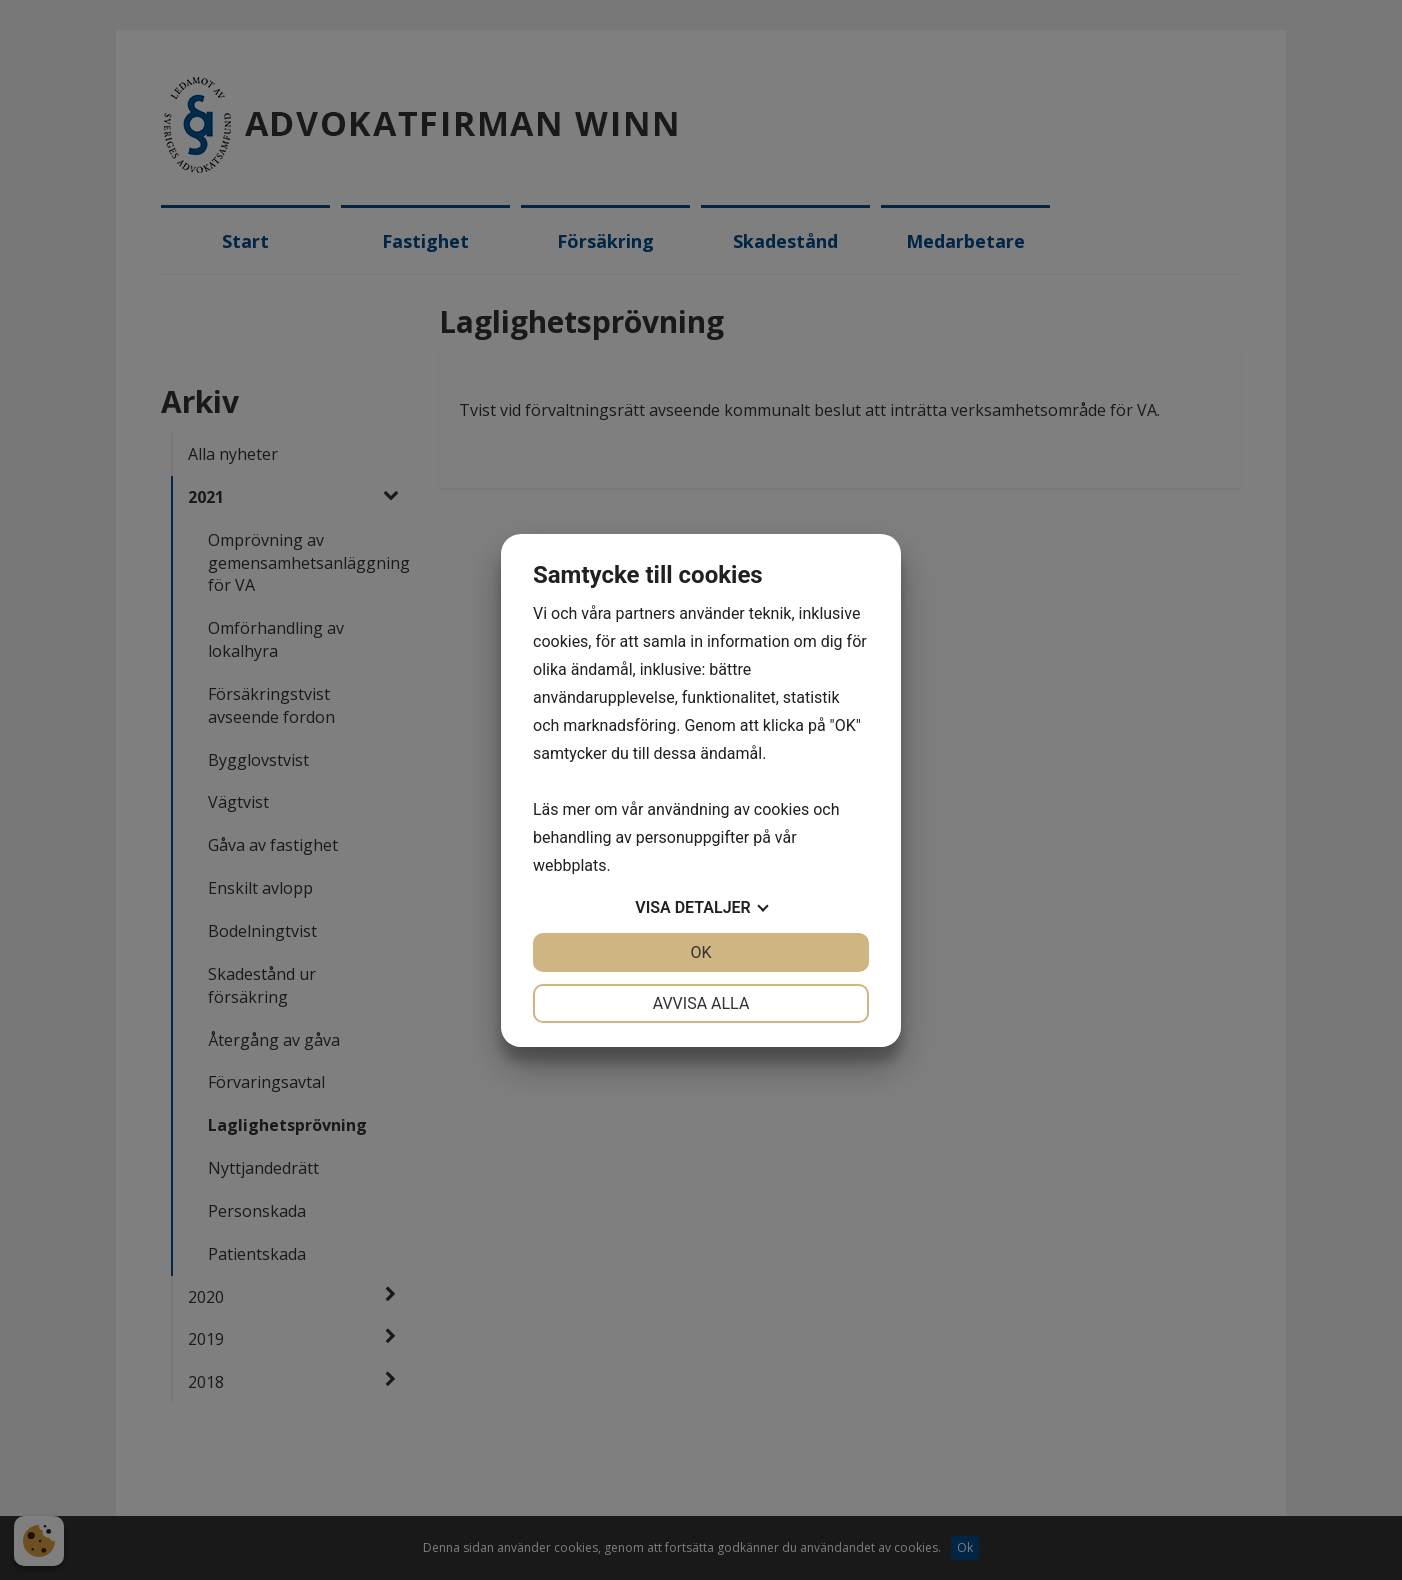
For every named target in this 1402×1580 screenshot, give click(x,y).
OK (700, 952)
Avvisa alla (701, 1003)
